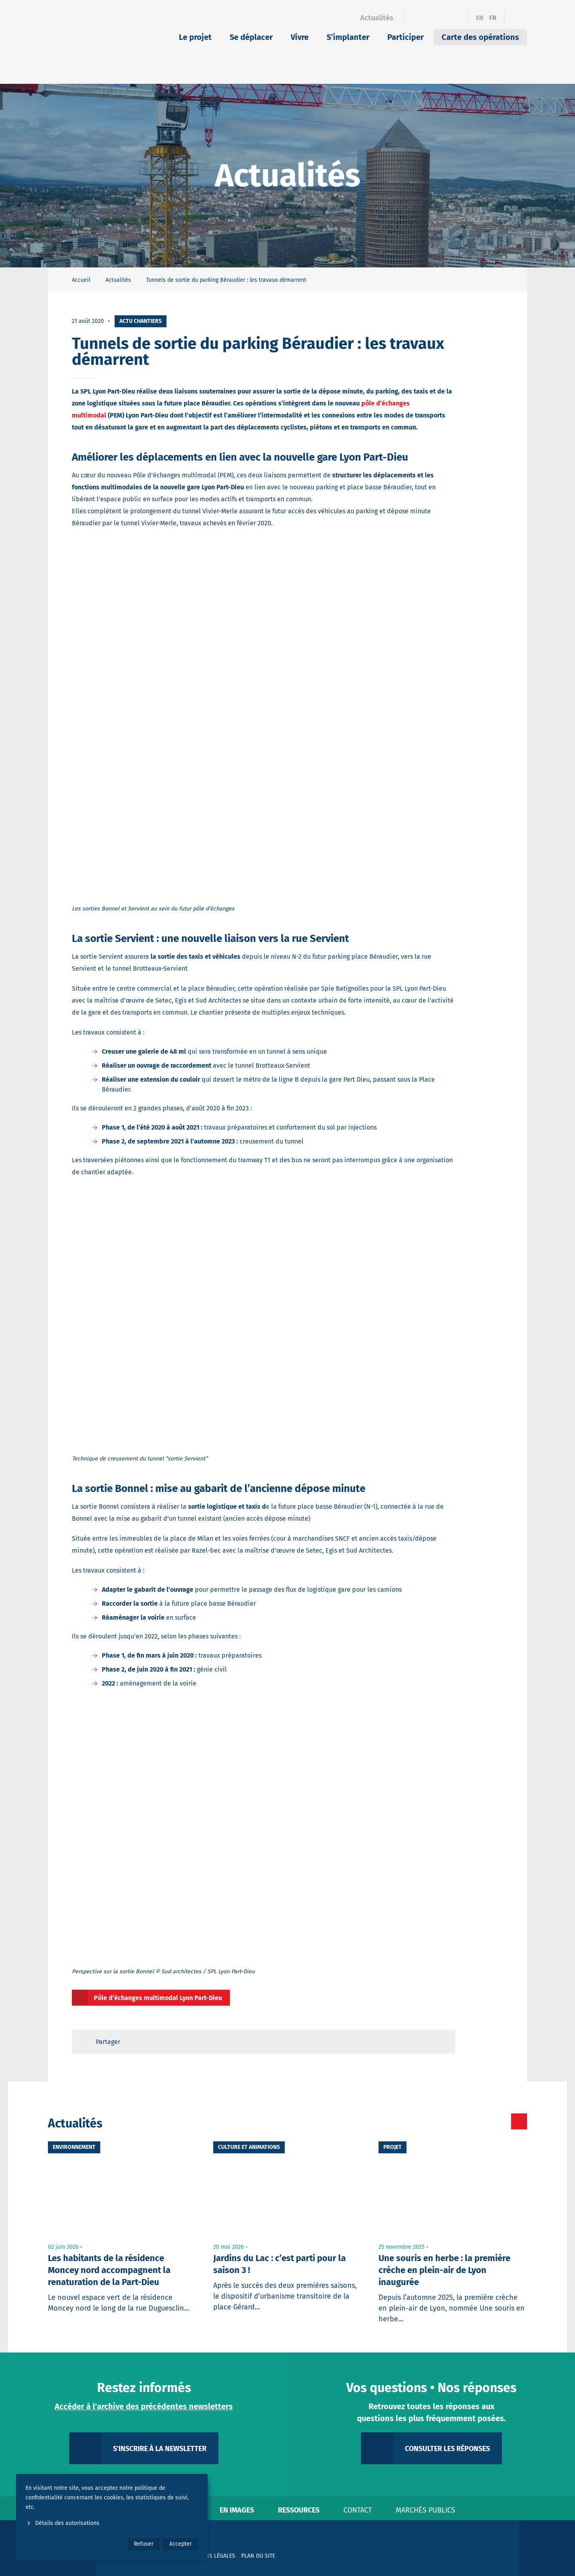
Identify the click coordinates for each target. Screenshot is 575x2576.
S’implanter (348, 37)
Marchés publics (425, 2510)
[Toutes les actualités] (485, 2121)
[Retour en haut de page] (442, 2042)
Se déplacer (251, 37)
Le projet (195, 37)
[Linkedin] (429, 18)
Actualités (376, 18)
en (480, 18)
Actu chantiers (140, 321)
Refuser (143, 2543)
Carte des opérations (480, 37)
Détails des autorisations (62, 2523)
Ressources (298, 2510)
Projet (392, 2147)
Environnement (74, 2147)
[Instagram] (443, 18)
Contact (357, 2510)
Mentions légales (210, 2555)
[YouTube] (457, 18)
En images (237, 2510)
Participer (405, 37)
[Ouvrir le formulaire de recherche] (516, 18)
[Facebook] (415, 18)
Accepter (180, 2543)
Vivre (300, 37)
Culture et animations (249, 2147)
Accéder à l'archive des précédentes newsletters (144, 2406)
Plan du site (258, 2555)
